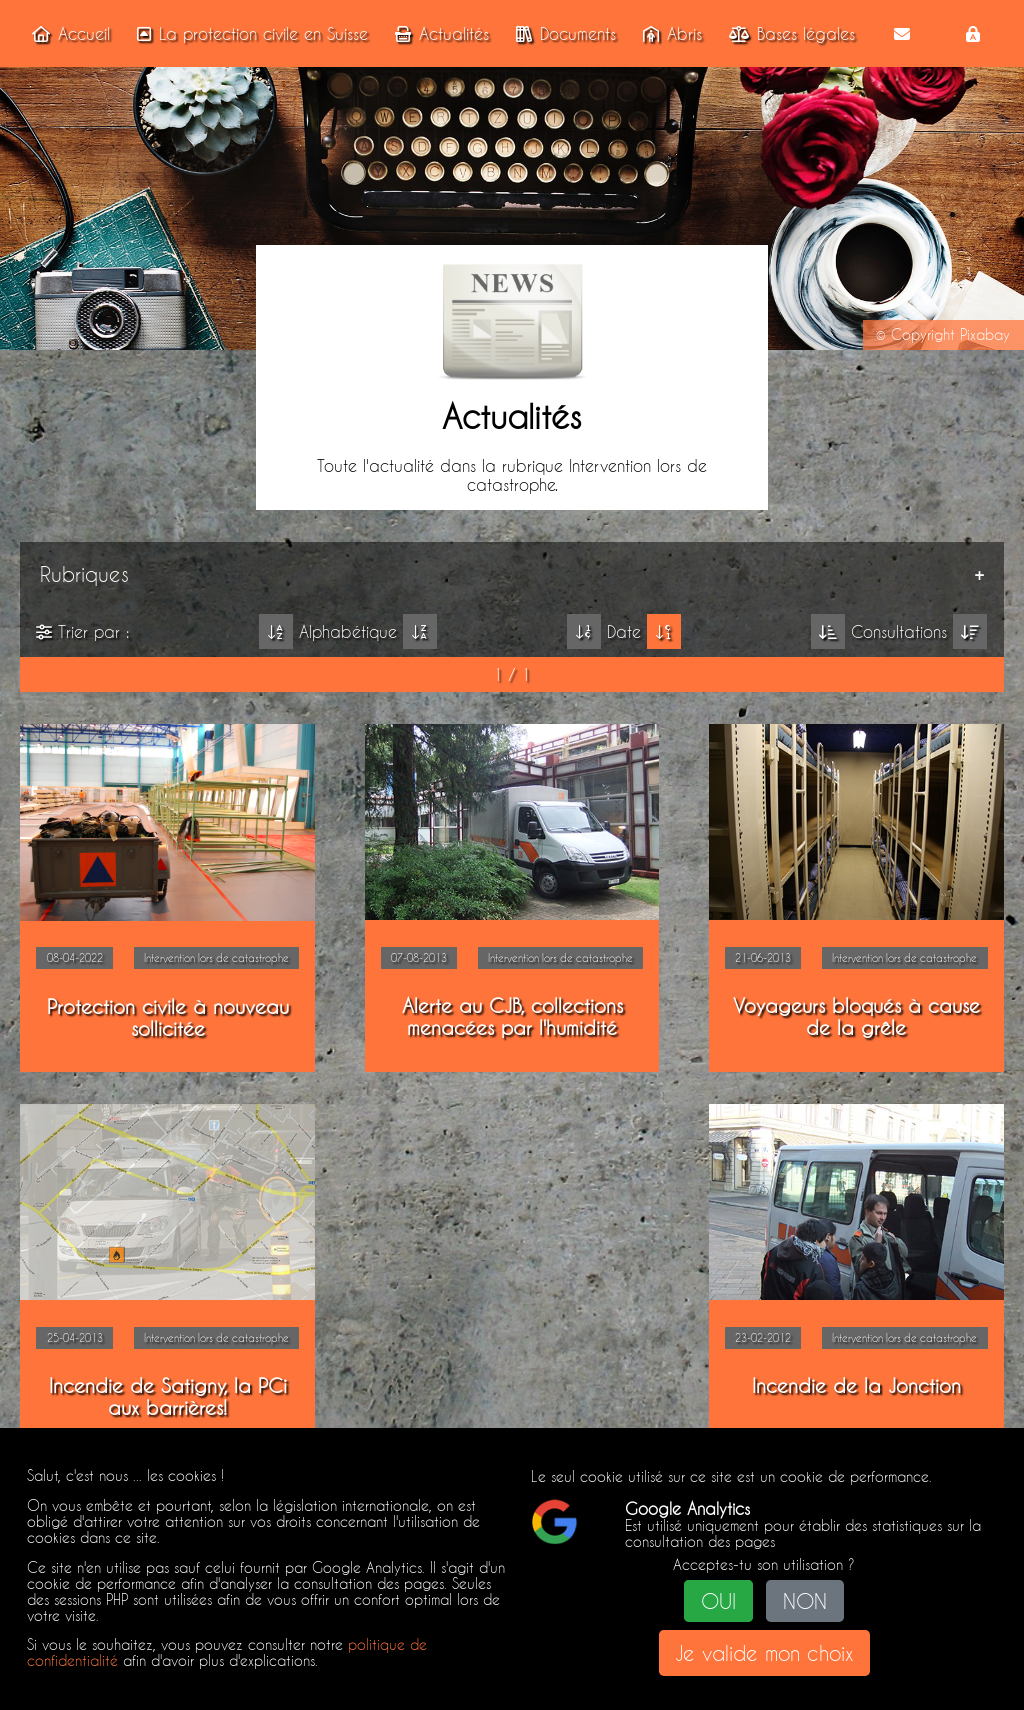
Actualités (438, 33)
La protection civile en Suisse (248, 33)
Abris (668, 33)
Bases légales (788, 33)
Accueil (67, 33)
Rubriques (84, 574)
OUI (718, 1601)
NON (805, 1601)
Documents (562, 33)
